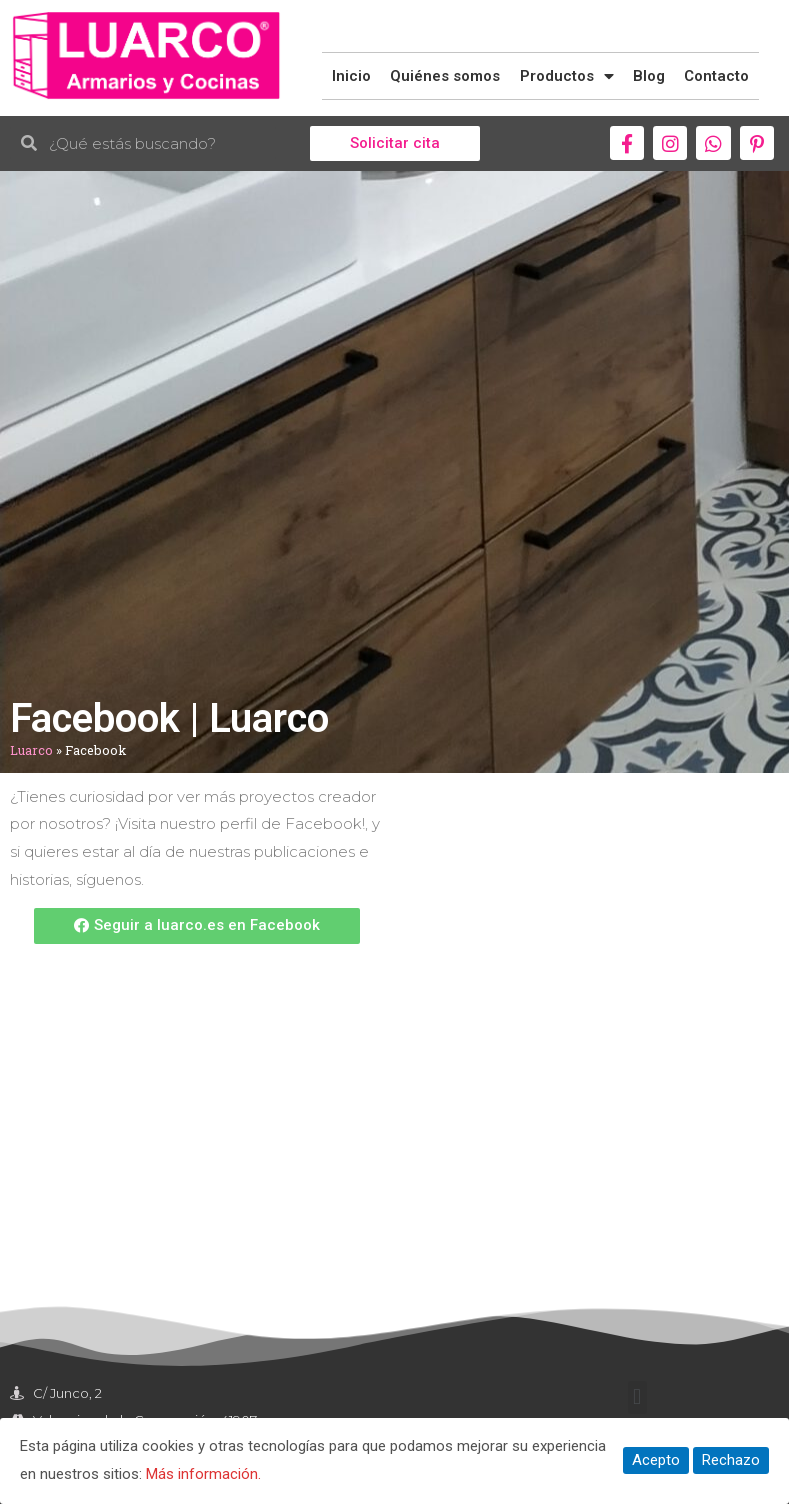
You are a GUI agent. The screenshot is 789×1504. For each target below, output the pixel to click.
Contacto (716, 76)
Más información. (203, 1474)
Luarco (31, 750)
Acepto (656, 1460)
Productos (567, 76)
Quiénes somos (445, 76)
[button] (395, 143)
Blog (649, 76)
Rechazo (731, 1460)
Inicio (351, 76)
